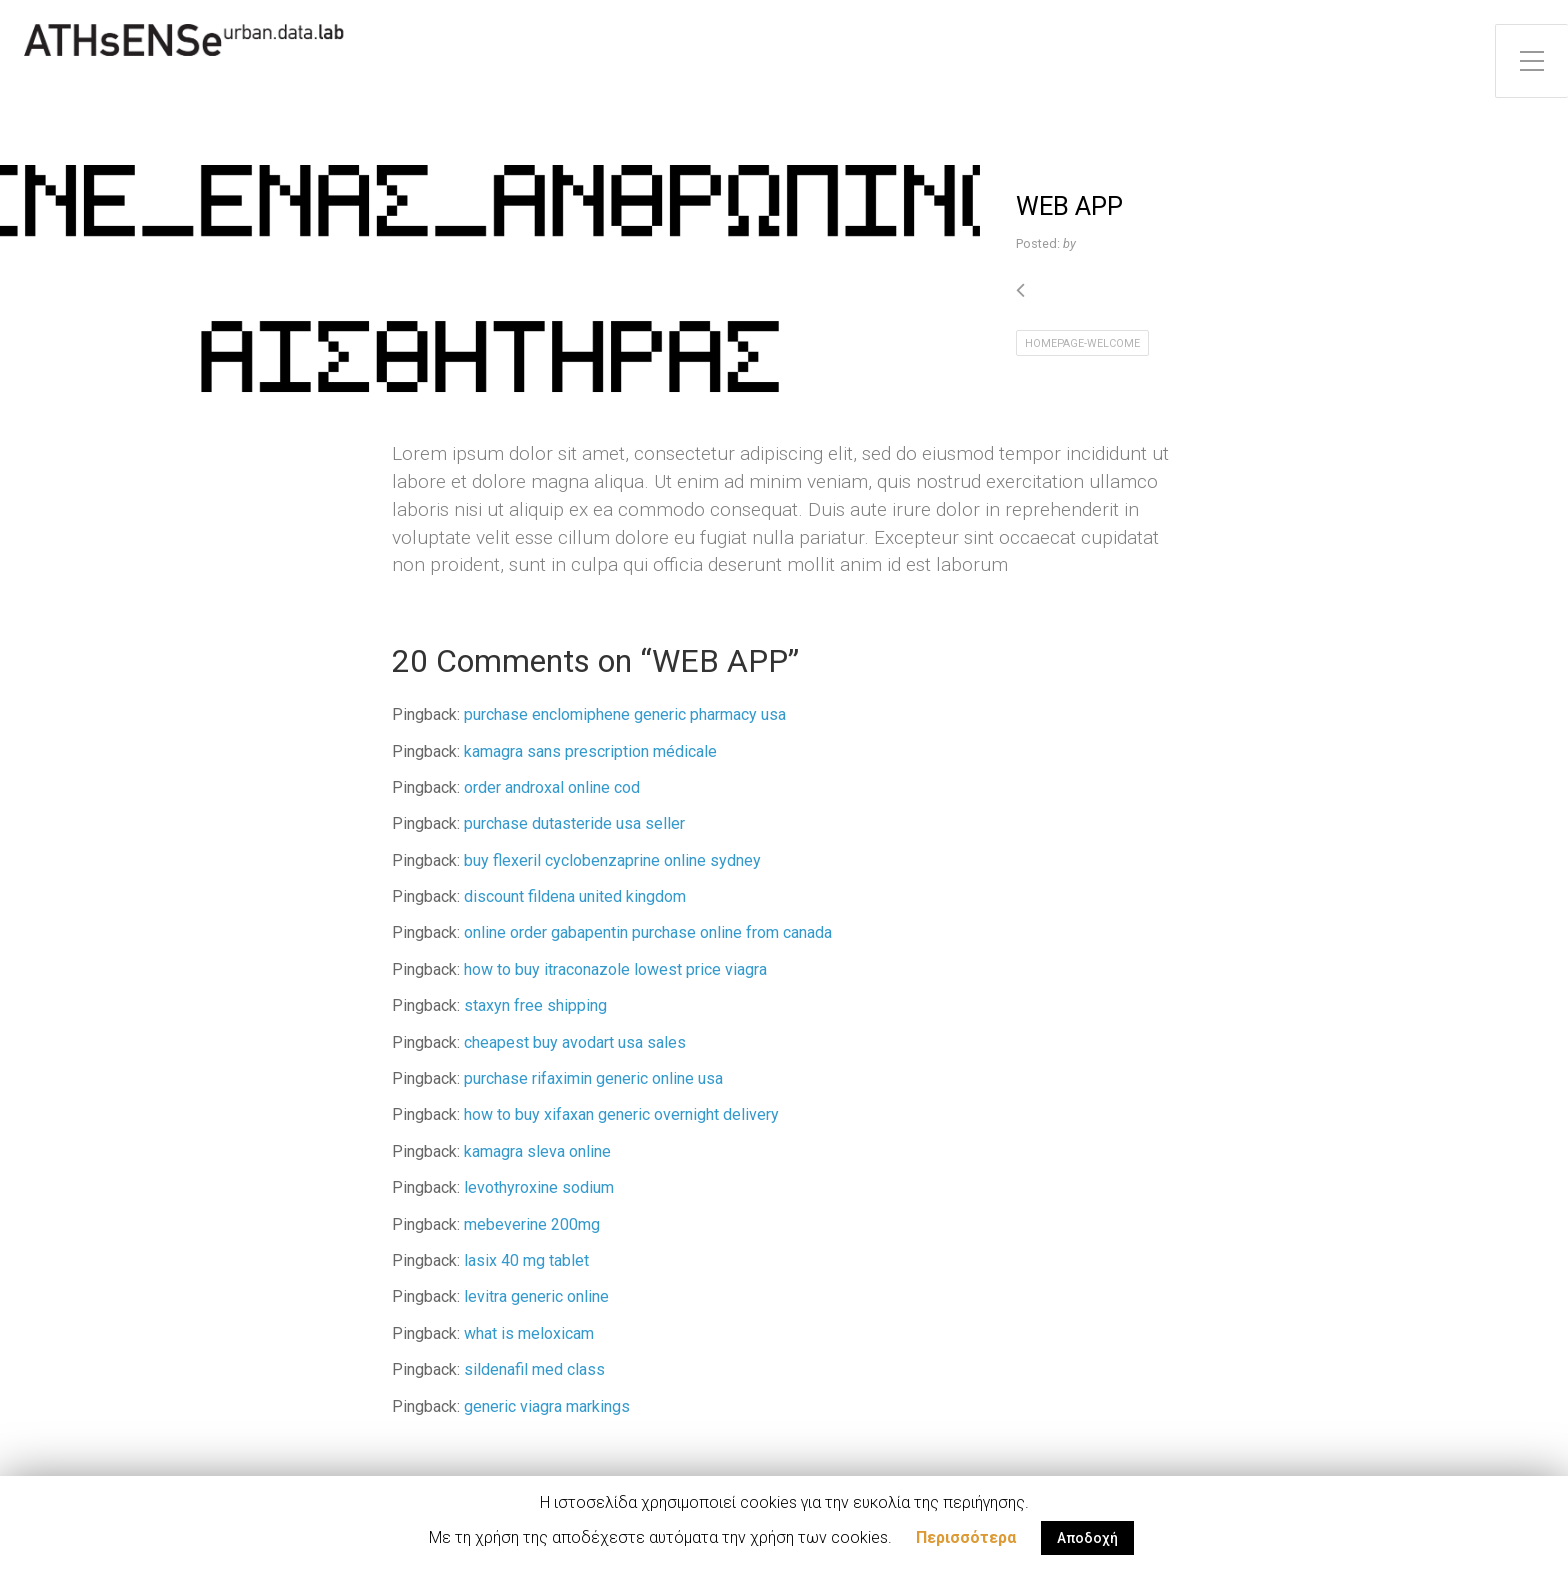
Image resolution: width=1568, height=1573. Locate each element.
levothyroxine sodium (539, 1187)
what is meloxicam (529, 1333)
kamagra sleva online (537, 1151)
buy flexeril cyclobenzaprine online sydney (612, 860)
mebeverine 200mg (532, 1224)
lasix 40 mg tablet (526, 1260)
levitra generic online (536, 1296)
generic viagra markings (547, 1406)
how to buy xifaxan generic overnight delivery (621, 1114)
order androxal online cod (552, 787)
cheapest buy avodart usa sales (575, 1042)
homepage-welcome (1082, 343)
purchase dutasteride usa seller (574, 823)
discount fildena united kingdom (575, 896)
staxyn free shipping (535, 1005)
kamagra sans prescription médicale (590, 751)
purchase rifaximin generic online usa (593, 1078)
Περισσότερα (966, 1537)
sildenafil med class (534, 1369)
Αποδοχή (1087, 1538)
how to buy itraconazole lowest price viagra (615, 969)
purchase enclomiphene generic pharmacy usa (625, 714)
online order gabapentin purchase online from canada (648, 932)
